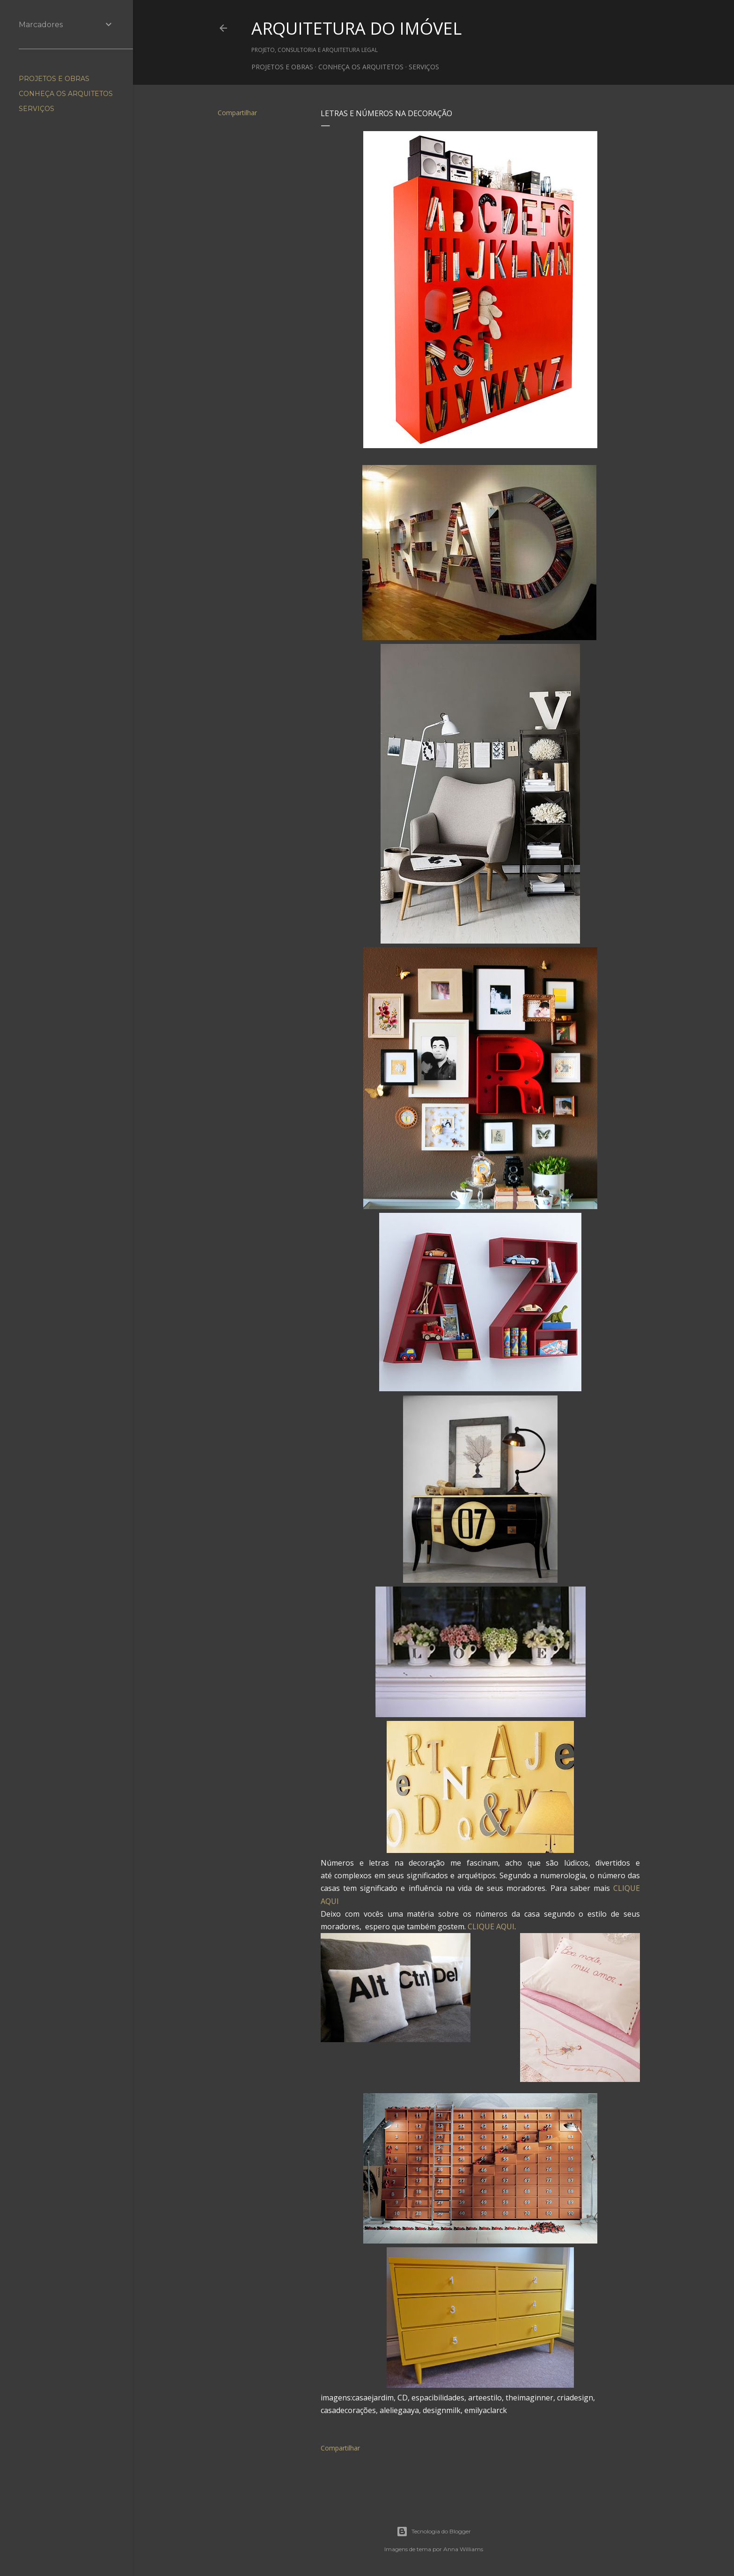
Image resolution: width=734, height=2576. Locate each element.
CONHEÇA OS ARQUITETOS (361, 66)
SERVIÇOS (424, 66)
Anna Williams (463, 2549)
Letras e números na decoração (386, 113)
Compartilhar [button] (237, 112)
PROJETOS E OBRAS (282, 66)
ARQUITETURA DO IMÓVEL (356, 28)
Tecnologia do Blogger (433, 2531)
